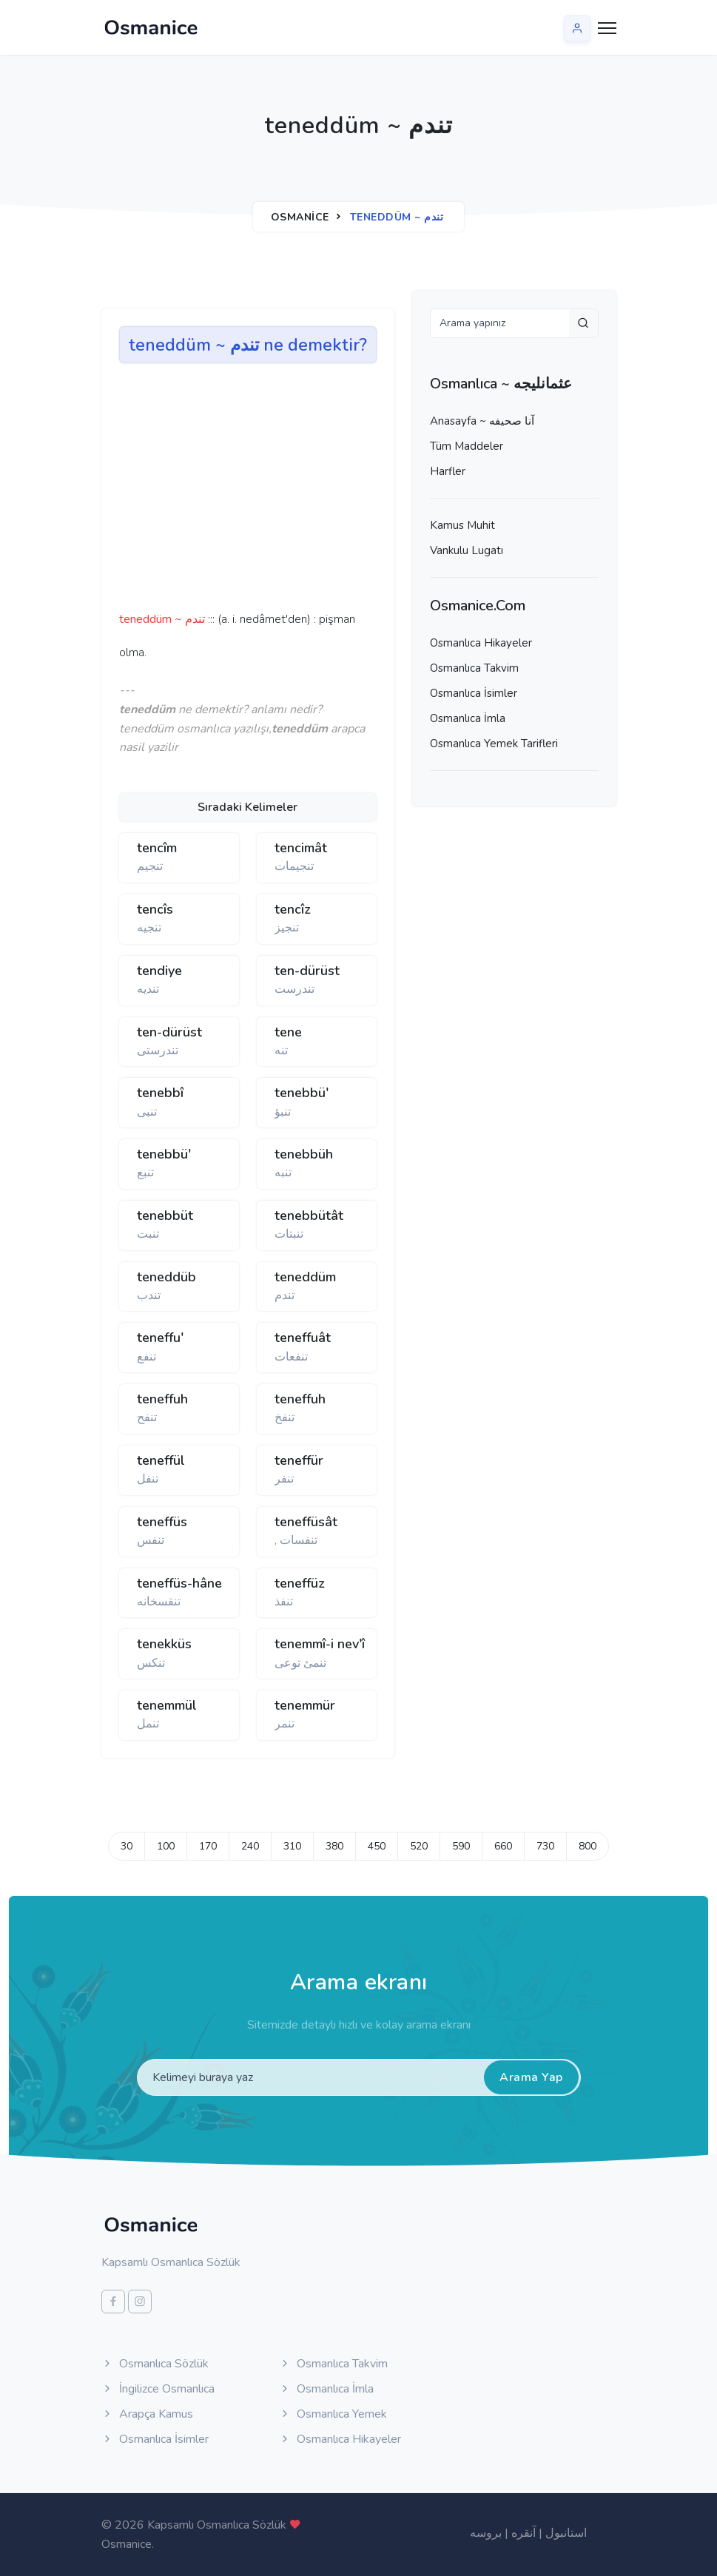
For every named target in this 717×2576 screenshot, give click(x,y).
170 (208, 1846)
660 (503, 1846)
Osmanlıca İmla (467, 718)
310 (292, 1846)
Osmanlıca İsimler (473, 693)
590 (461, 1846)
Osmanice (300, 217)
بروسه (486, 2533)
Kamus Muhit (462, 525)
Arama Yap (531, 2077)
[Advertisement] (348, 492)
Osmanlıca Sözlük (155, 2364)
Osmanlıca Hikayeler (481, 642)
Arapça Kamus (147, 2414)
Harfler (447, 471)
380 (334, 1846)
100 (166, 1846)
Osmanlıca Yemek (333, 2414)
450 (377, 1846)
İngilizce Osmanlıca (158, 2389)
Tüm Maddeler (466, 446)
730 (545, 1846)
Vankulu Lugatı (466, 550)
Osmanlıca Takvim (474, 668)
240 (250, 1846)
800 (587, 1846)
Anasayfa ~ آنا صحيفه (482, 421)
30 (126, 1846)
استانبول (566, 2533)
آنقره (523, 2533)
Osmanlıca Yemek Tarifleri (494, 743)
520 (419, 1846)
